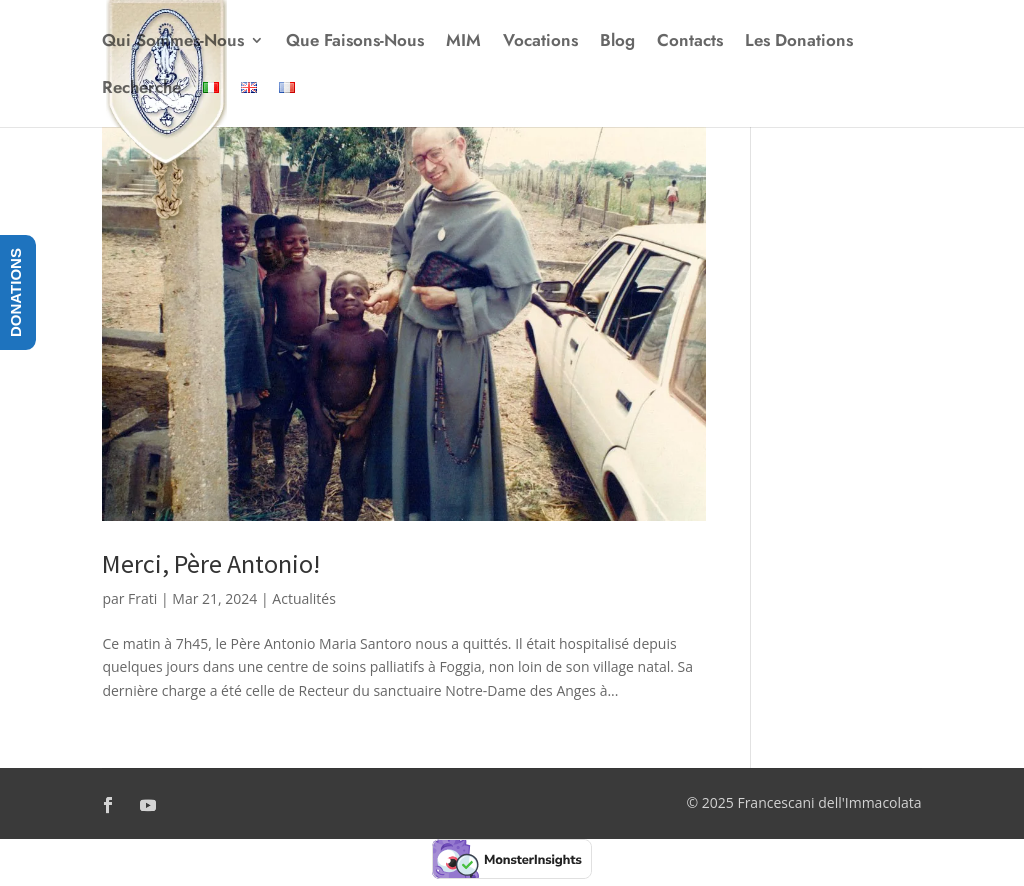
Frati (142, 598)
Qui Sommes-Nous (173, 42)
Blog (617, 42)
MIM (463, 42)
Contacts (690, 42)
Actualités (304, 598)
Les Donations (799, 42)
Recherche (141, 89)
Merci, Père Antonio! (211, 563)
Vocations (540, 42)
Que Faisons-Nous (355, 42)
